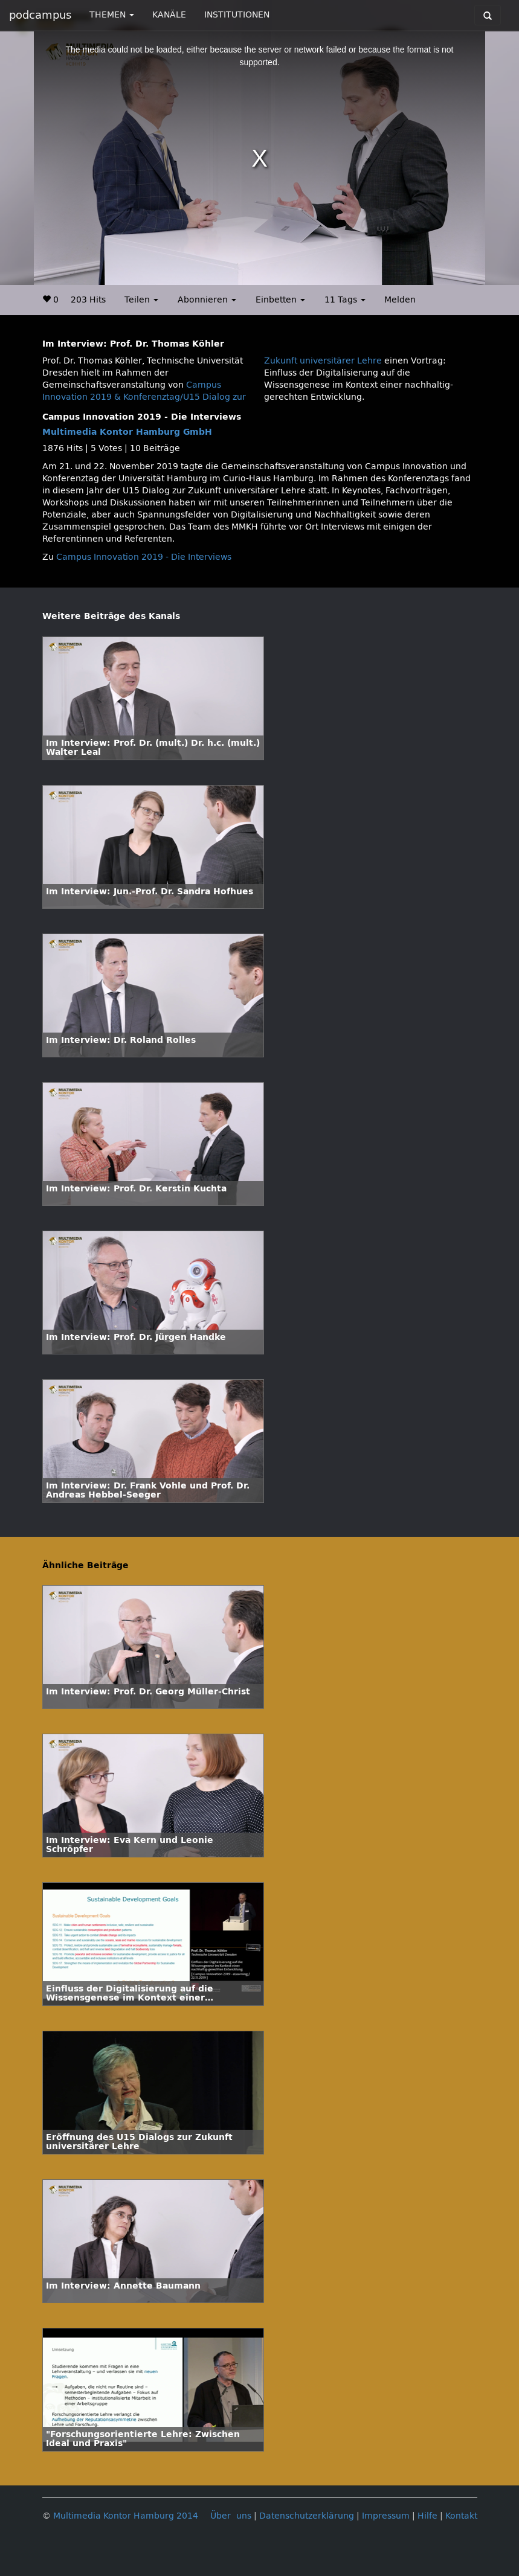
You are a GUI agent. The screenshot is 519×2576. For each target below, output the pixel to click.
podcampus (40, 15)
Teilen (141, 300)
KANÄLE (169, 15)
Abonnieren (207, 300)
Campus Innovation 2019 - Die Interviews (143, 557)
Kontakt (461, 2516)
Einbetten (280, 300)
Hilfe (427, 2516)
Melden (400, 300)
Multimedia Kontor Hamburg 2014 (125, 2516)
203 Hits (88, 300)
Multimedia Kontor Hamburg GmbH (127, 432)
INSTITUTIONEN (236, 15)
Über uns (230, 2516)
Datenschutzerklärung (306, 2516)
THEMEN (111, 15)
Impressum (386, 2516)
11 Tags (345, 300)
